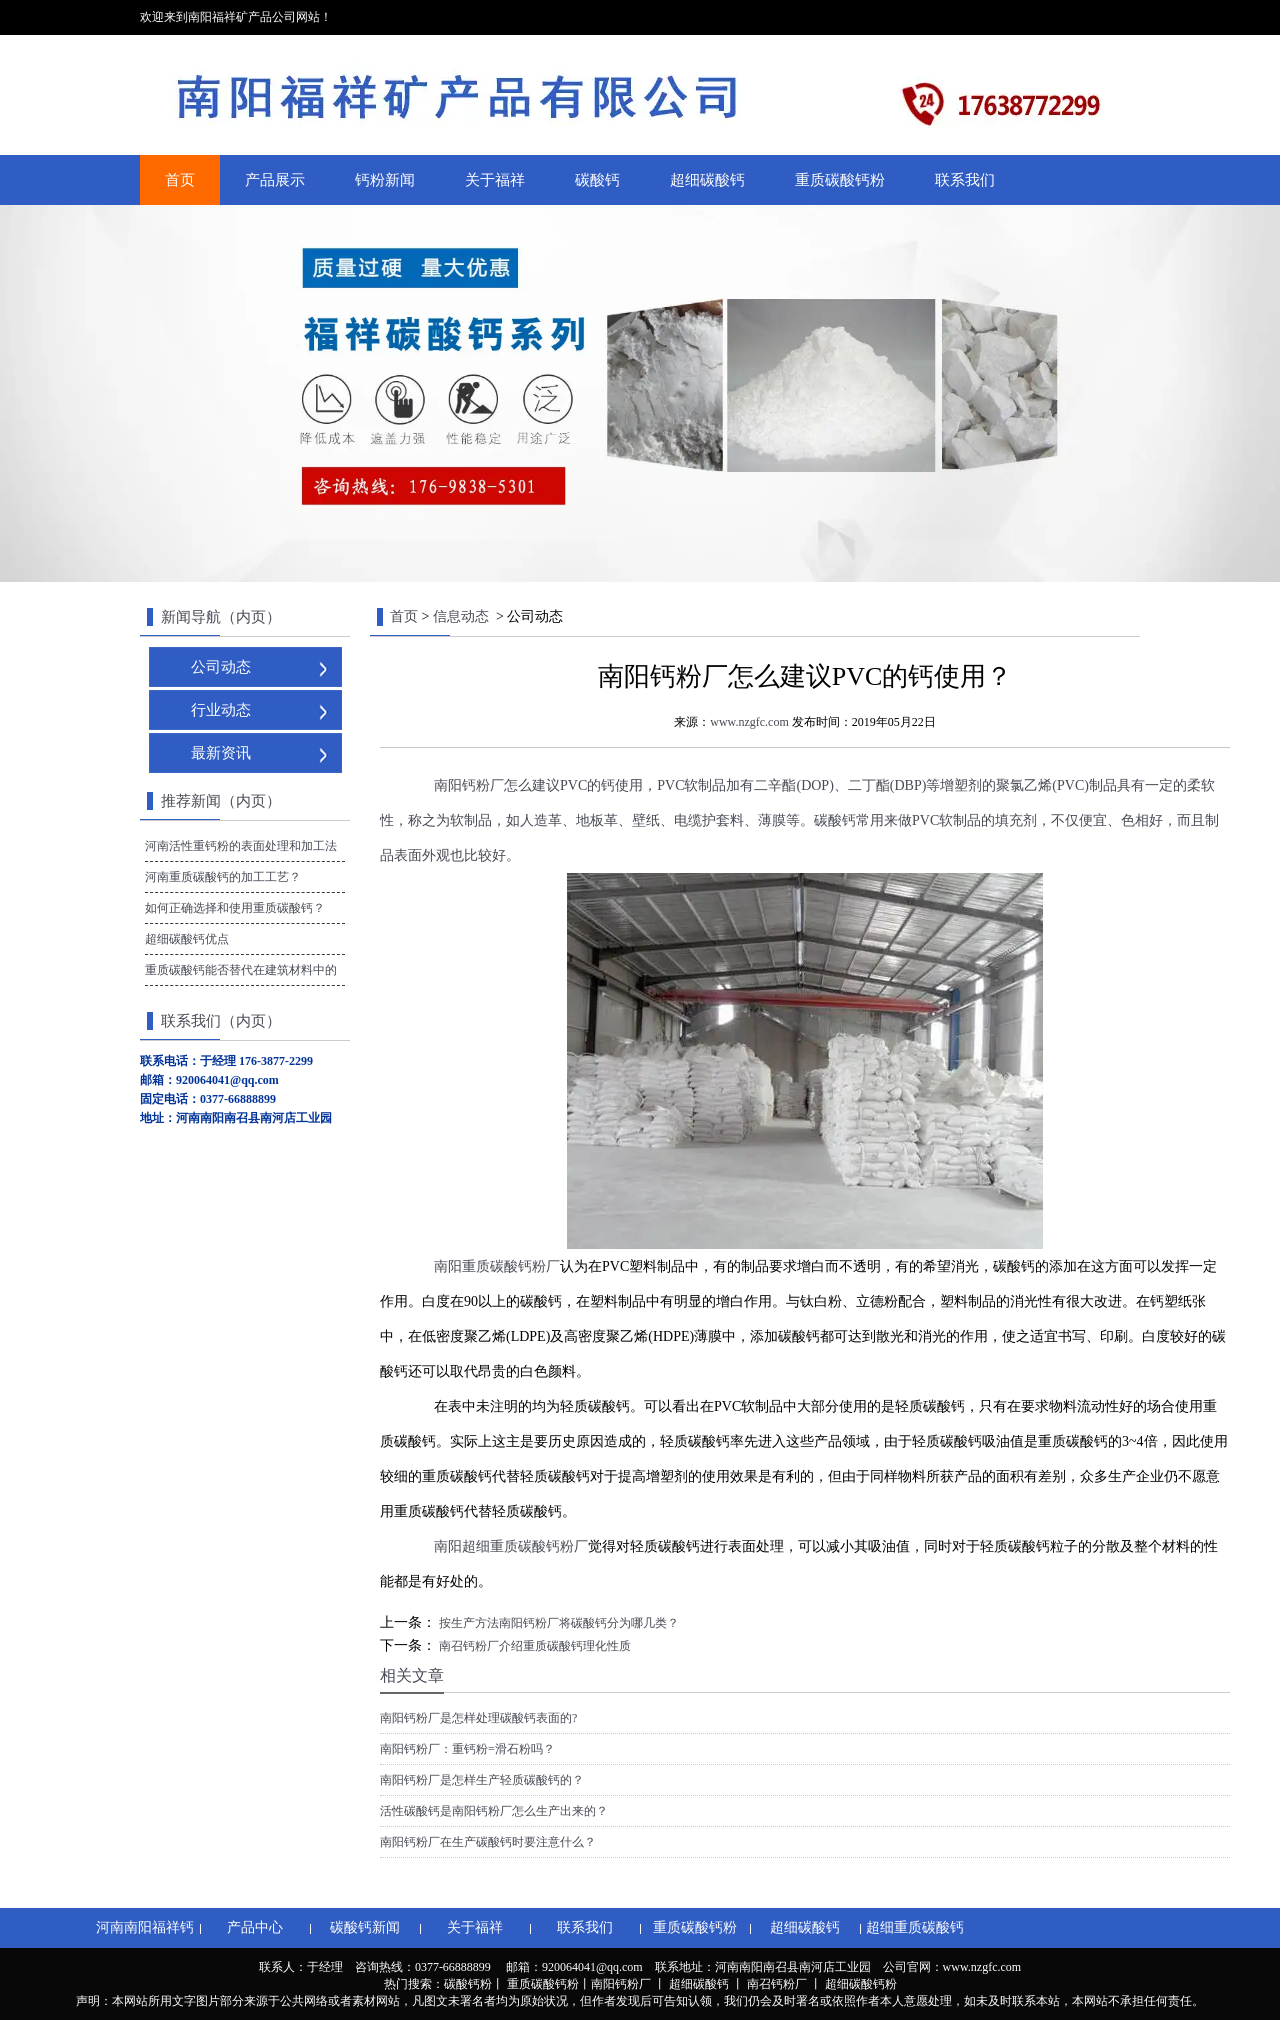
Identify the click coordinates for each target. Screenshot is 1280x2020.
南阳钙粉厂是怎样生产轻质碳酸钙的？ (482, 1780)
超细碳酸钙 (707, 180)
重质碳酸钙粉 (840, 180)
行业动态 (221, 710)
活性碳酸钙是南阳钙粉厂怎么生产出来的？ (494, 1811)
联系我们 (965, 180)
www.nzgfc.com (749, 722)
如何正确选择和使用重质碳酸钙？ (235, 908)
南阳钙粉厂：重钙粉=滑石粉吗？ (467, 1749)
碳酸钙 (597, 180)
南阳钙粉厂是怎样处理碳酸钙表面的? (478, 1718)
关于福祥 (495, 180)
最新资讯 (221, 753)
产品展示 (275, 180)
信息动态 (461, 616)
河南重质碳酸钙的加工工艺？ (223, 877)
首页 (180, 180)
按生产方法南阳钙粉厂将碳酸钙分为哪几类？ (557, 1623)
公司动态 (221, 667)
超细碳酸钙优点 (187, 939)
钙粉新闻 (385, 180)
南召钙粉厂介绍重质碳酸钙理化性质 (533, 1646)
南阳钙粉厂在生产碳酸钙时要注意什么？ (488, 1842)
